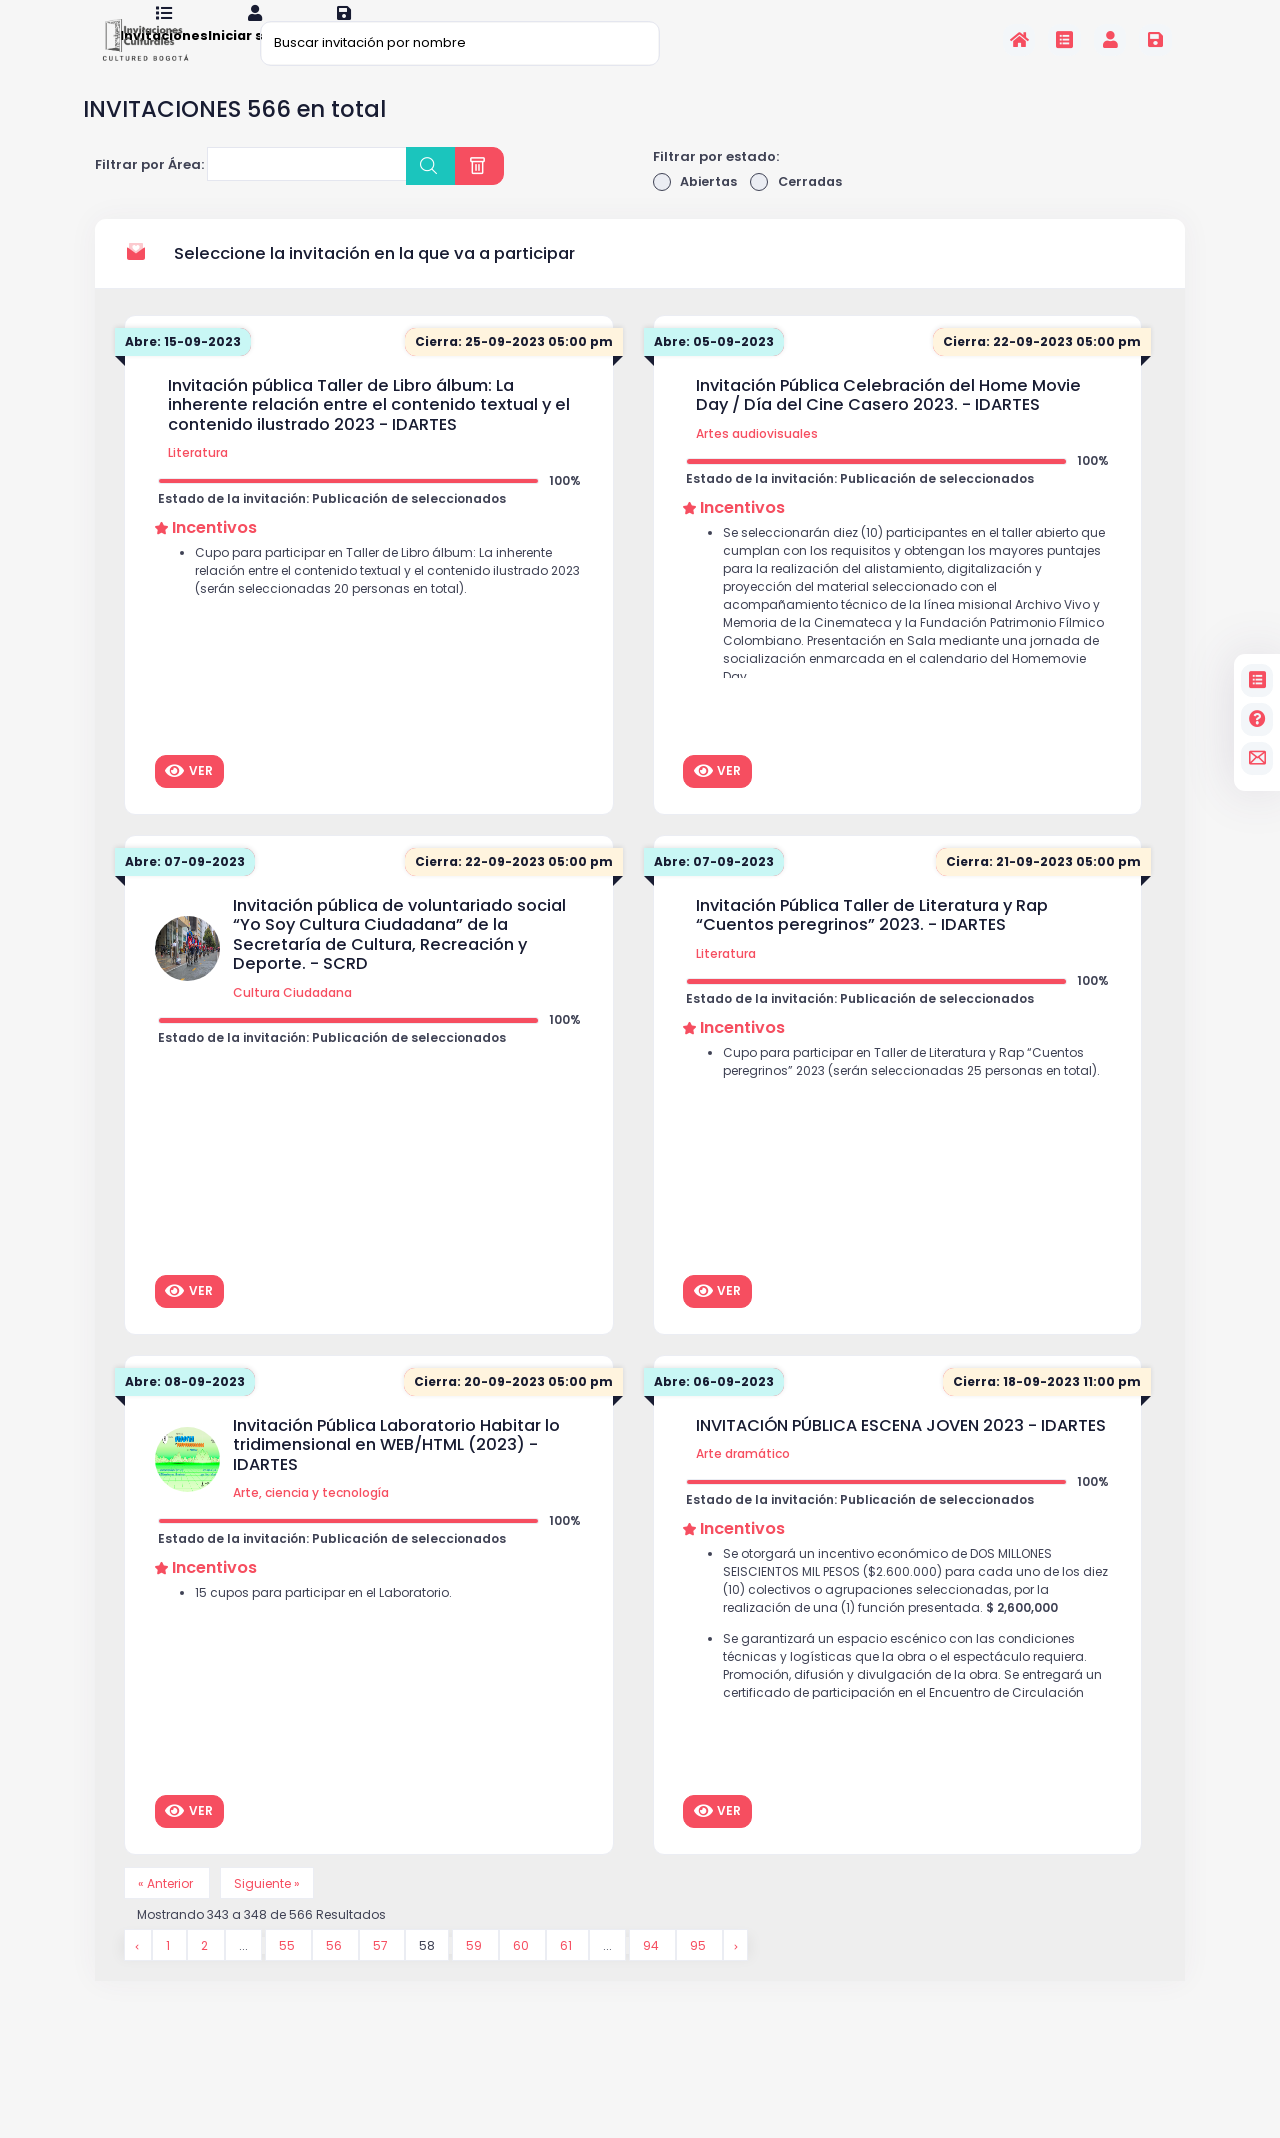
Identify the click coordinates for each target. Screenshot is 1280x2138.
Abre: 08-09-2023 (188, 1409)
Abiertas (696, 208)
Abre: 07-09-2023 (188, 889)
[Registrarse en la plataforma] (1155, 39)
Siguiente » (275, 1911)
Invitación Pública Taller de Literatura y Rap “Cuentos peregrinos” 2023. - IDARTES (872, 942)
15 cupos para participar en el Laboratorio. (332, 1624)
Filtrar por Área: (149, 191)
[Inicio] (1019, 39)
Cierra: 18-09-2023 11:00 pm (1044, 1409)
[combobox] (307, 191)
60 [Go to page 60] (523, 1976)
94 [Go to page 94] (654, 1976)
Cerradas (800, 208)
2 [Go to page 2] (206, 1976)
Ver (189, 798)
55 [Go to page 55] (289, 1976)
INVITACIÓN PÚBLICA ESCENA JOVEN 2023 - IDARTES (901, 1453)
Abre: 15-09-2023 (186, 369)
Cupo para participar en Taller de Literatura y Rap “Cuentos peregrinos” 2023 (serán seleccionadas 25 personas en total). (915, 1105)
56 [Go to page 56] (336, 1976)
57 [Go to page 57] (383, 1976)
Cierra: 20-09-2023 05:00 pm (510, 1409)
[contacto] (1257, 758)
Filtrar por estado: (716, 182)
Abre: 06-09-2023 (717, 1409)
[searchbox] (226, 194)
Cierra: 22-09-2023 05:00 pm (1038, 369)
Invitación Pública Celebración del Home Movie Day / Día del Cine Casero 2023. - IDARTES (888, 422)
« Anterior (170, 1911)
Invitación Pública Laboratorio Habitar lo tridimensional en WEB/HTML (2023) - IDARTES (396, 1472)
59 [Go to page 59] (476, 1976)
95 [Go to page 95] (701, 1976)
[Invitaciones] (1064, 39)
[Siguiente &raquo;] (737, 1977)
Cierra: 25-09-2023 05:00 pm (510, 369)
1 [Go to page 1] (169, 1976)
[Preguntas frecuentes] (1257, 719)
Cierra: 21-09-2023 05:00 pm (1040, 889)
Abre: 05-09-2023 (717, 369)
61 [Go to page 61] (568, 1976)
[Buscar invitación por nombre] (460, 42)
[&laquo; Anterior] (138, 1977)
